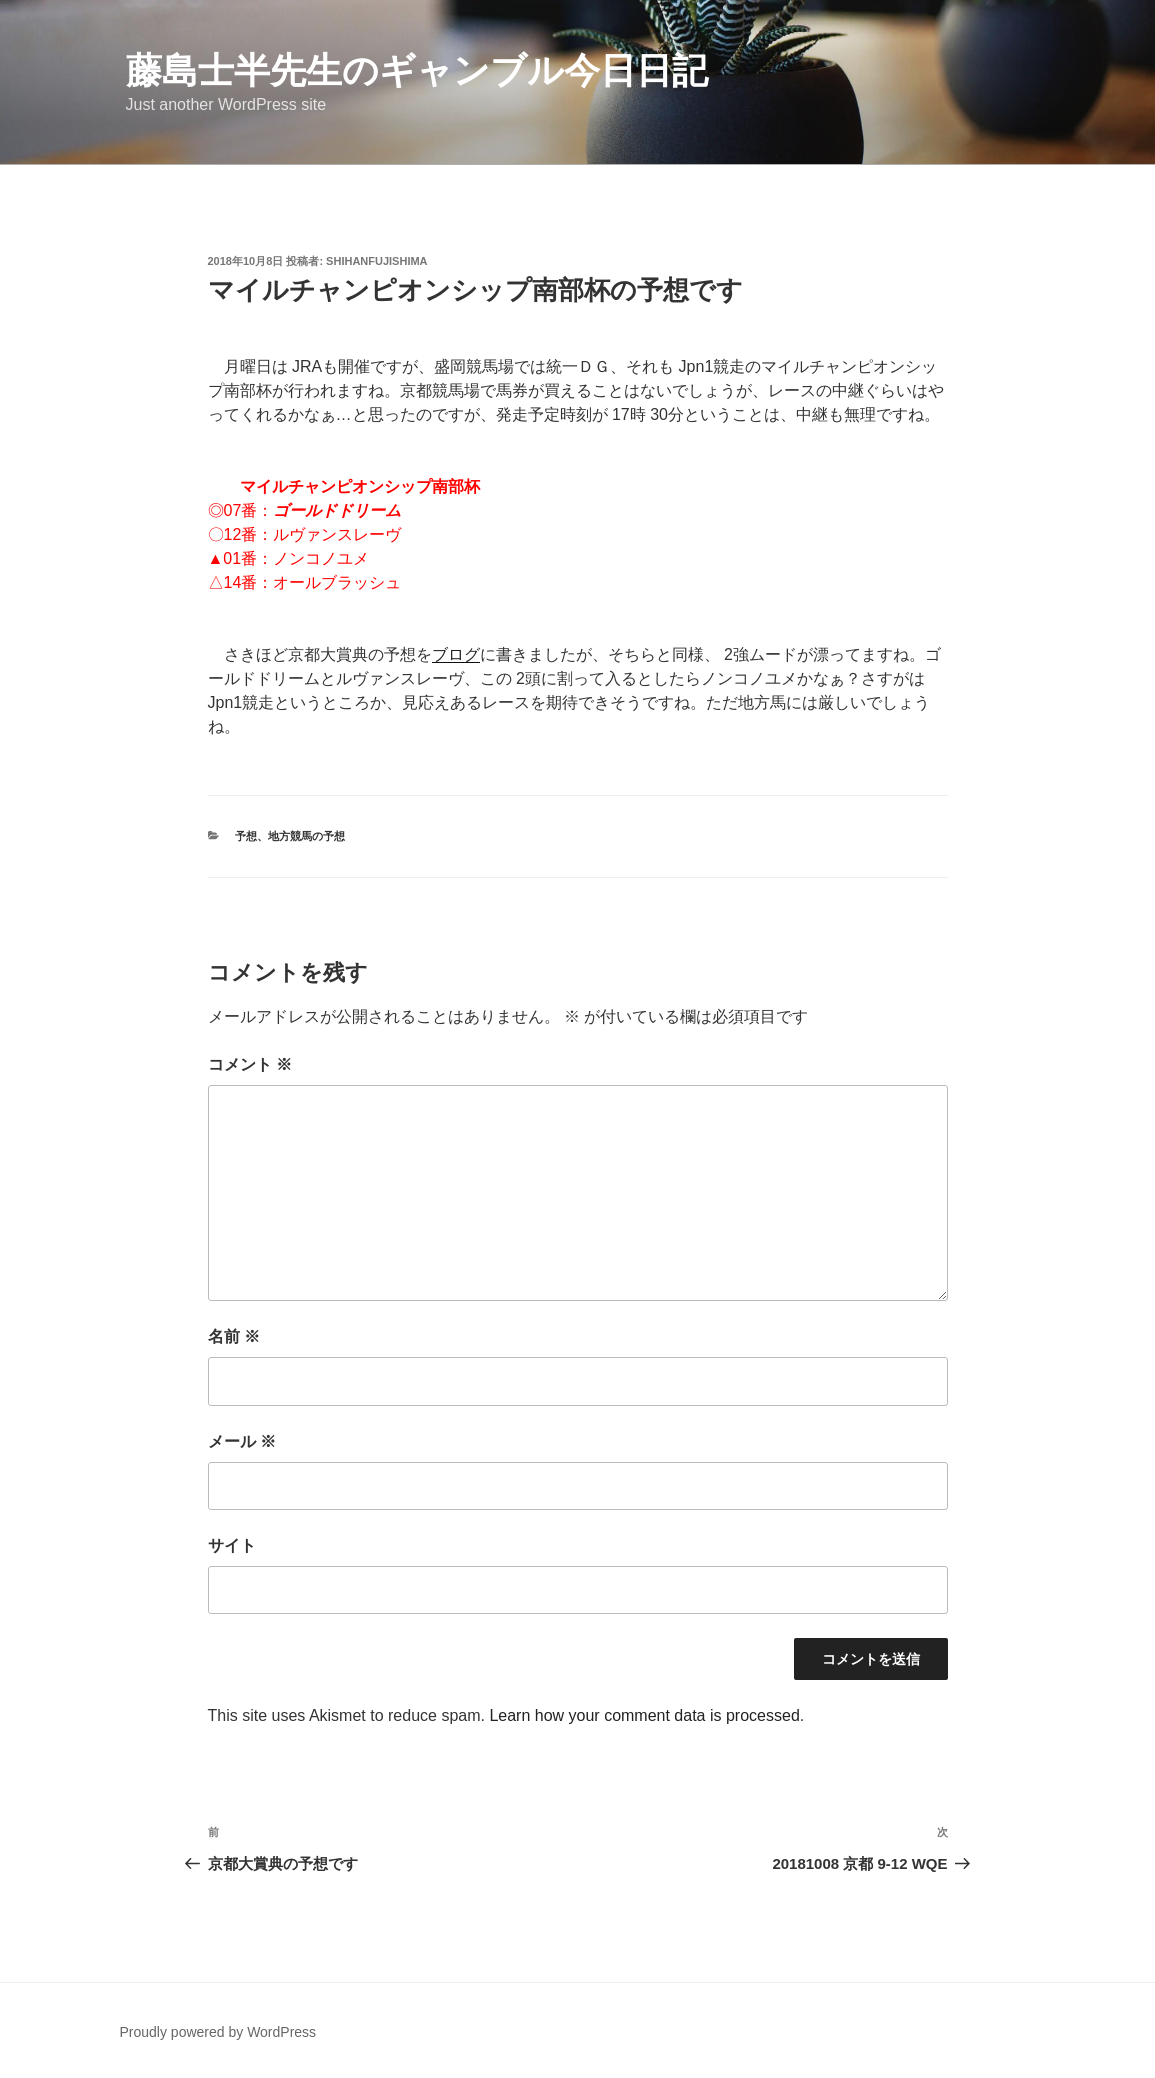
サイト (232, 1545)
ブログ (456, 654)
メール (242, 1441)
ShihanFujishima (376, 261)
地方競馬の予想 (306, 836)
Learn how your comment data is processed (644, 1715)
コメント (250, 1064)
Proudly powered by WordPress (218, 2032)
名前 (234, 1336)
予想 (246, 836)
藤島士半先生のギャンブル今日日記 (417, 70)
